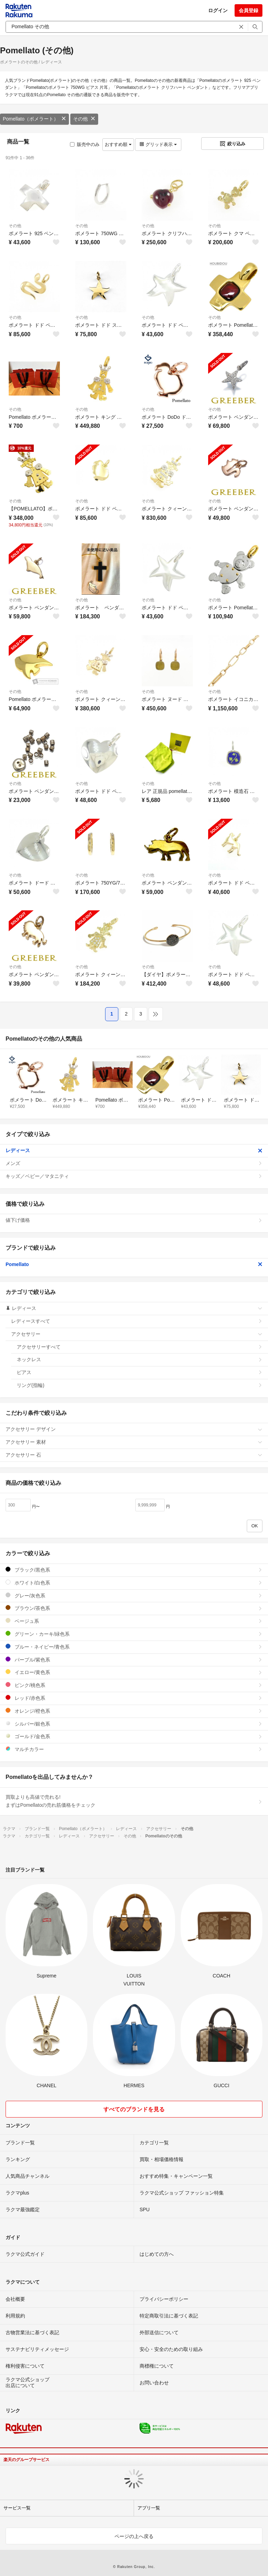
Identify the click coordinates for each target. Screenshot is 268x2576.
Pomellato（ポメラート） (34, 119)
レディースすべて (136, 1321)
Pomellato (134, 1264)
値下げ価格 (134, 1220)
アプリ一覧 (148, 2508)
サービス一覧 (17, 2508)
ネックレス (139, 1359)
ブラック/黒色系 (134, 1570)
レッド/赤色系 (134, 1698)
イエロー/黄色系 (134, 1672)
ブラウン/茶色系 (134, 1608)
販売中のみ (85, 144)
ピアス (139, 1372)
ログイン (218, 10)
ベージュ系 (134, 1621)
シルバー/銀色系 (134, 1724)
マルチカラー (134, 1749)
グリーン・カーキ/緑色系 (134, 1634)
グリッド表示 (158, 144)
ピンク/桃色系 (134, 1685)
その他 (84, 119)
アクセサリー (136, 1334)
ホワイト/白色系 (134, 1583)
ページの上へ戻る (134, 2536)
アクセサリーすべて (139, 1347)
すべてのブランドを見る (134, 2109)
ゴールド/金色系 (134, 1736)
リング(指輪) (139, 1385)
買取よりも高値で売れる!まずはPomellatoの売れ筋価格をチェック (134, 1801)
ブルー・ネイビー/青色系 (134, 1647)
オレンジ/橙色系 (134, 1711)
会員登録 (248, 10)
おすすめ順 (118, 144)
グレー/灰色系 (134, 1595)
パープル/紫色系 (134, 1660)
